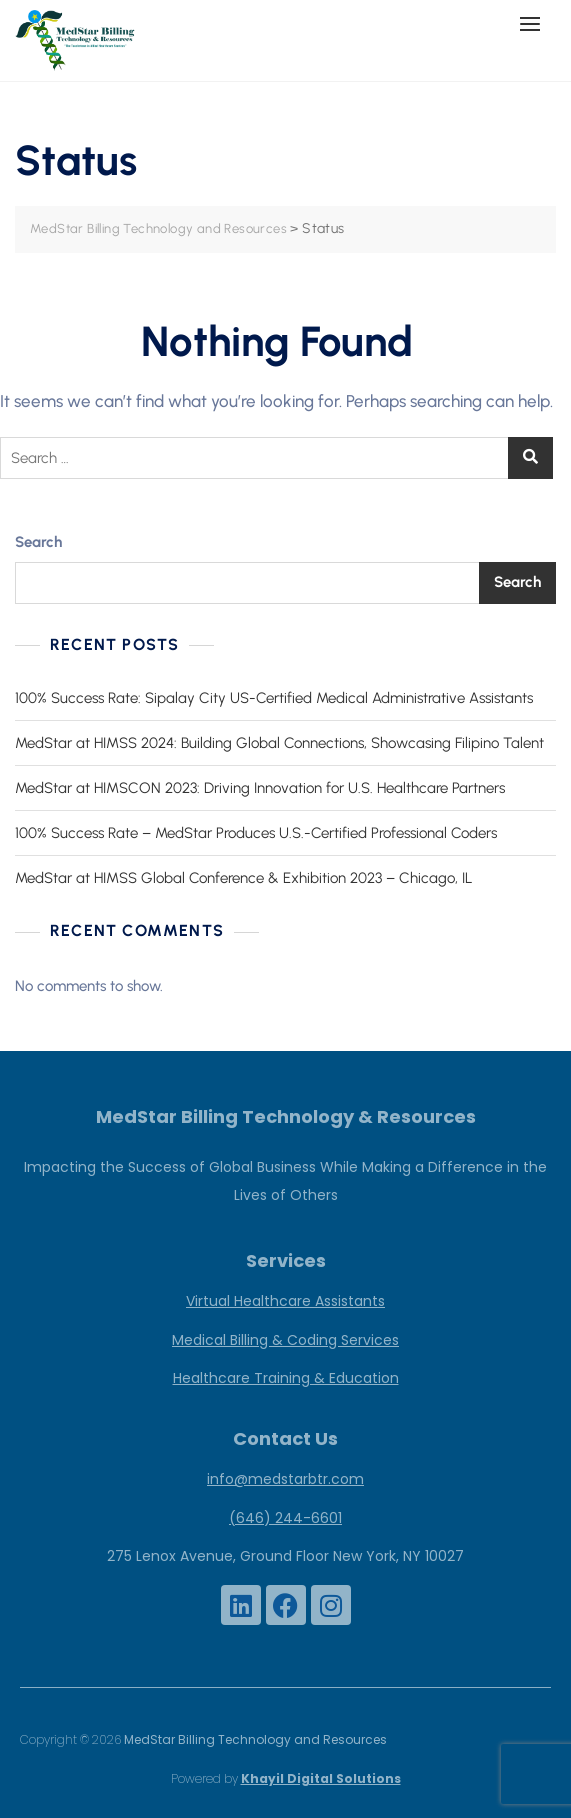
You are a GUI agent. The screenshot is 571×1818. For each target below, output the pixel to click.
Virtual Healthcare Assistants (285, 1301)
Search (38, 542)
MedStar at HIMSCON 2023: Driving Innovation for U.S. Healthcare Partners (260, 788)
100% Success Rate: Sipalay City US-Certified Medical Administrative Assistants (274, 698)
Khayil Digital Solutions (321, 1778)
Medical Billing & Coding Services (285, 1340)
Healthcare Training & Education (286, 1378)
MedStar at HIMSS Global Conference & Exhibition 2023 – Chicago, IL (244, 878)
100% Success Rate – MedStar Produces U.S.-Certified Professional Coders (256, 833)
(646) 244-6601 (285, 1518)
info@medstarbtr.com (285, 1479)
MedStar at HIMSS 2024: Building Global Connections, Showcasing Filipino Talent (279, 743)
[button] (535, 23)
